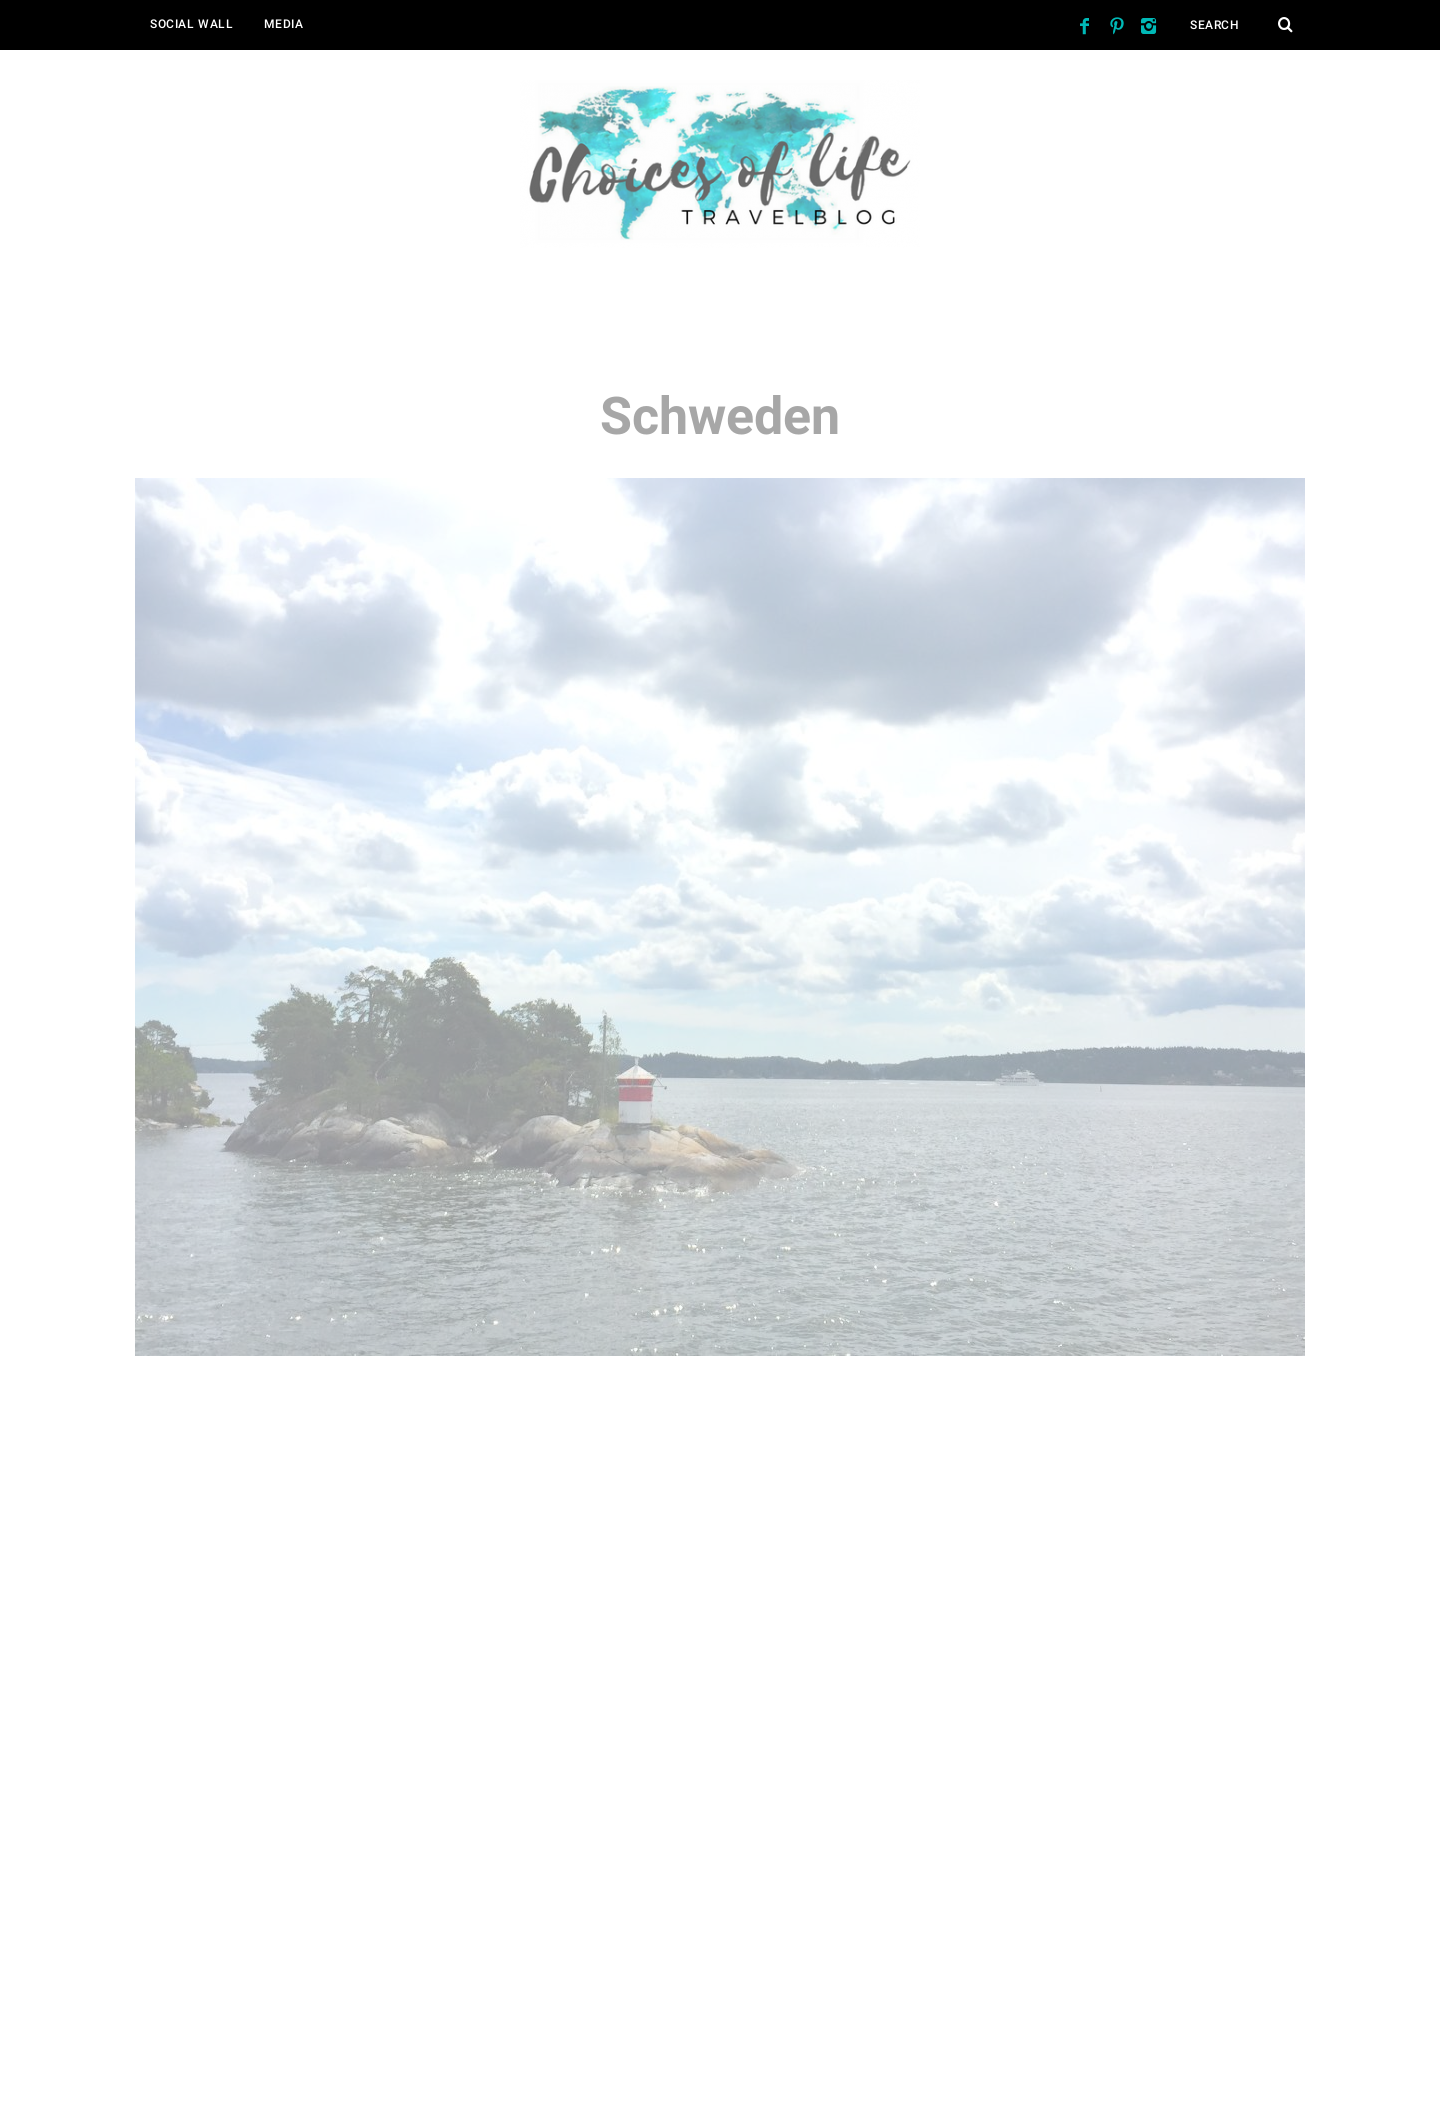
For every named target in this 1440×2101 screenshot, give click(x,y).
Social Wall (192, 24)
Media (284, 24)
